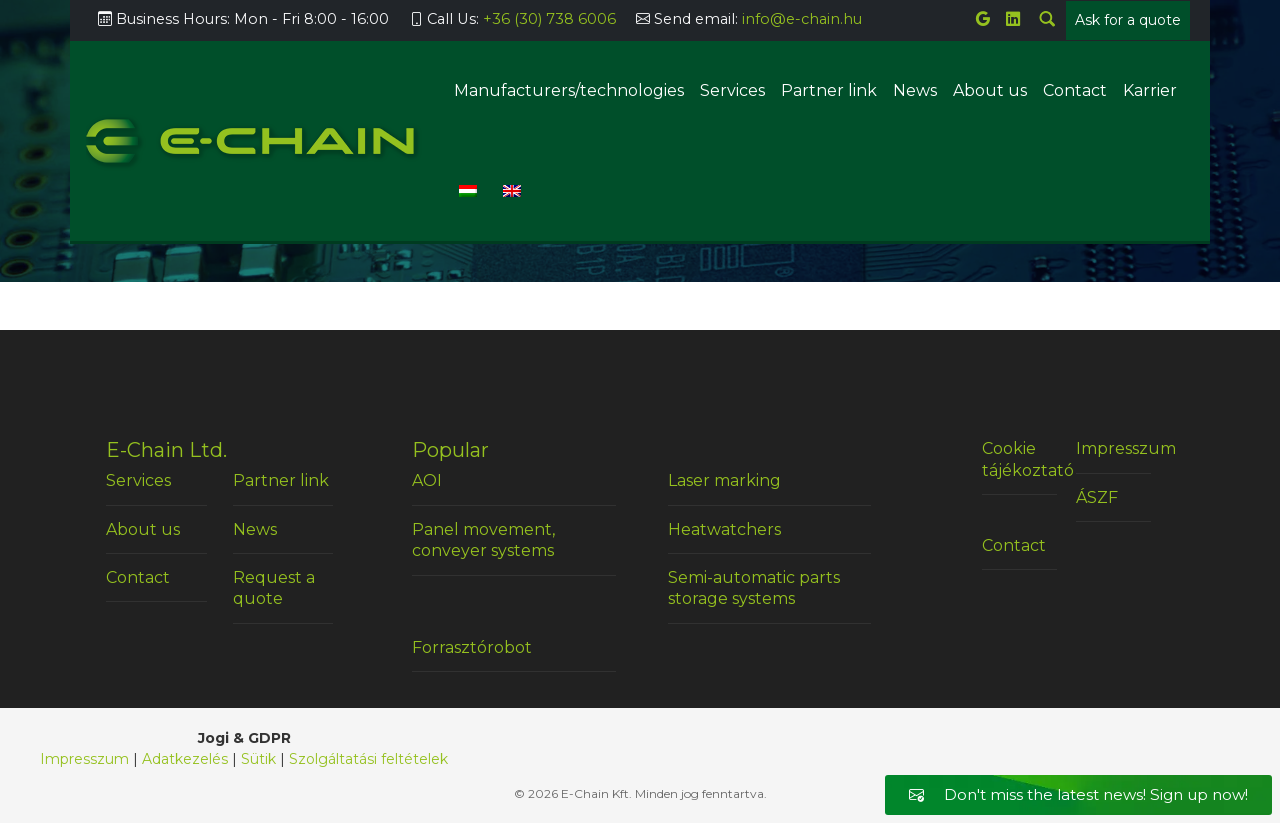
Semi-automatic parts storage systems (754, 588)
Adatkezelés (185, 759)
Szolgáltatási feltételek (368, 759)
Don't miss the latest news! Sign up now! (1078, 794)
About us (990, 90)
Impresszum (1113, 448)
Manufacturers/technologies (569, 90)
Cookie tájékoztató (1019, 459)
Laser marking (724, 480)
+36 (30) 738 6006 (549, 19)
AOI (427, 480)
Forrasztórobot (472, 647)
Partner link (829, 90)
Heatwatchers (724, 529)
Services (732, 90)
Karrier (1150, 90)
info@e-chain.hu (802, 19)
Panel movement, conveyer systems (483, 540)
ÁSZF (1097, 497)
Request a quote (274, 588)
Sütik (258, 759)
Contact (1075, 90)
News (915, 90)
